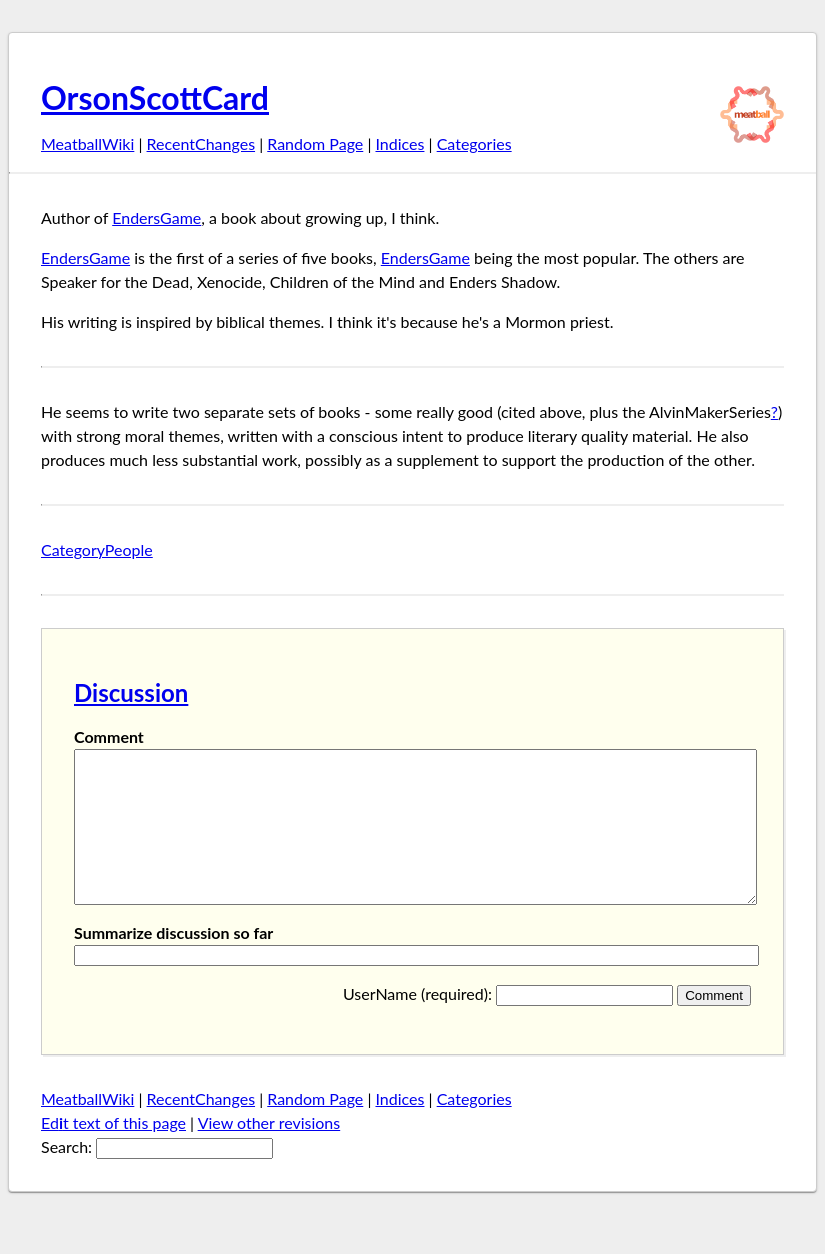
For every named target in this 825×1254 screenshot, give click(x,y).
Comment (109, 736)
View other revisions (269, 1152)
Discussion (131, 692)
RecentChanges (201, 143)
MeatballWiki (87, 143)
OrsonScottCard (155, 97)
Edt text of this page (113, 1152)
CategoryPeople (97, 549)
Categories (474, 143)
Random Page (315, 143)
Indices (399, 143)
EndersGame (156, 217)
